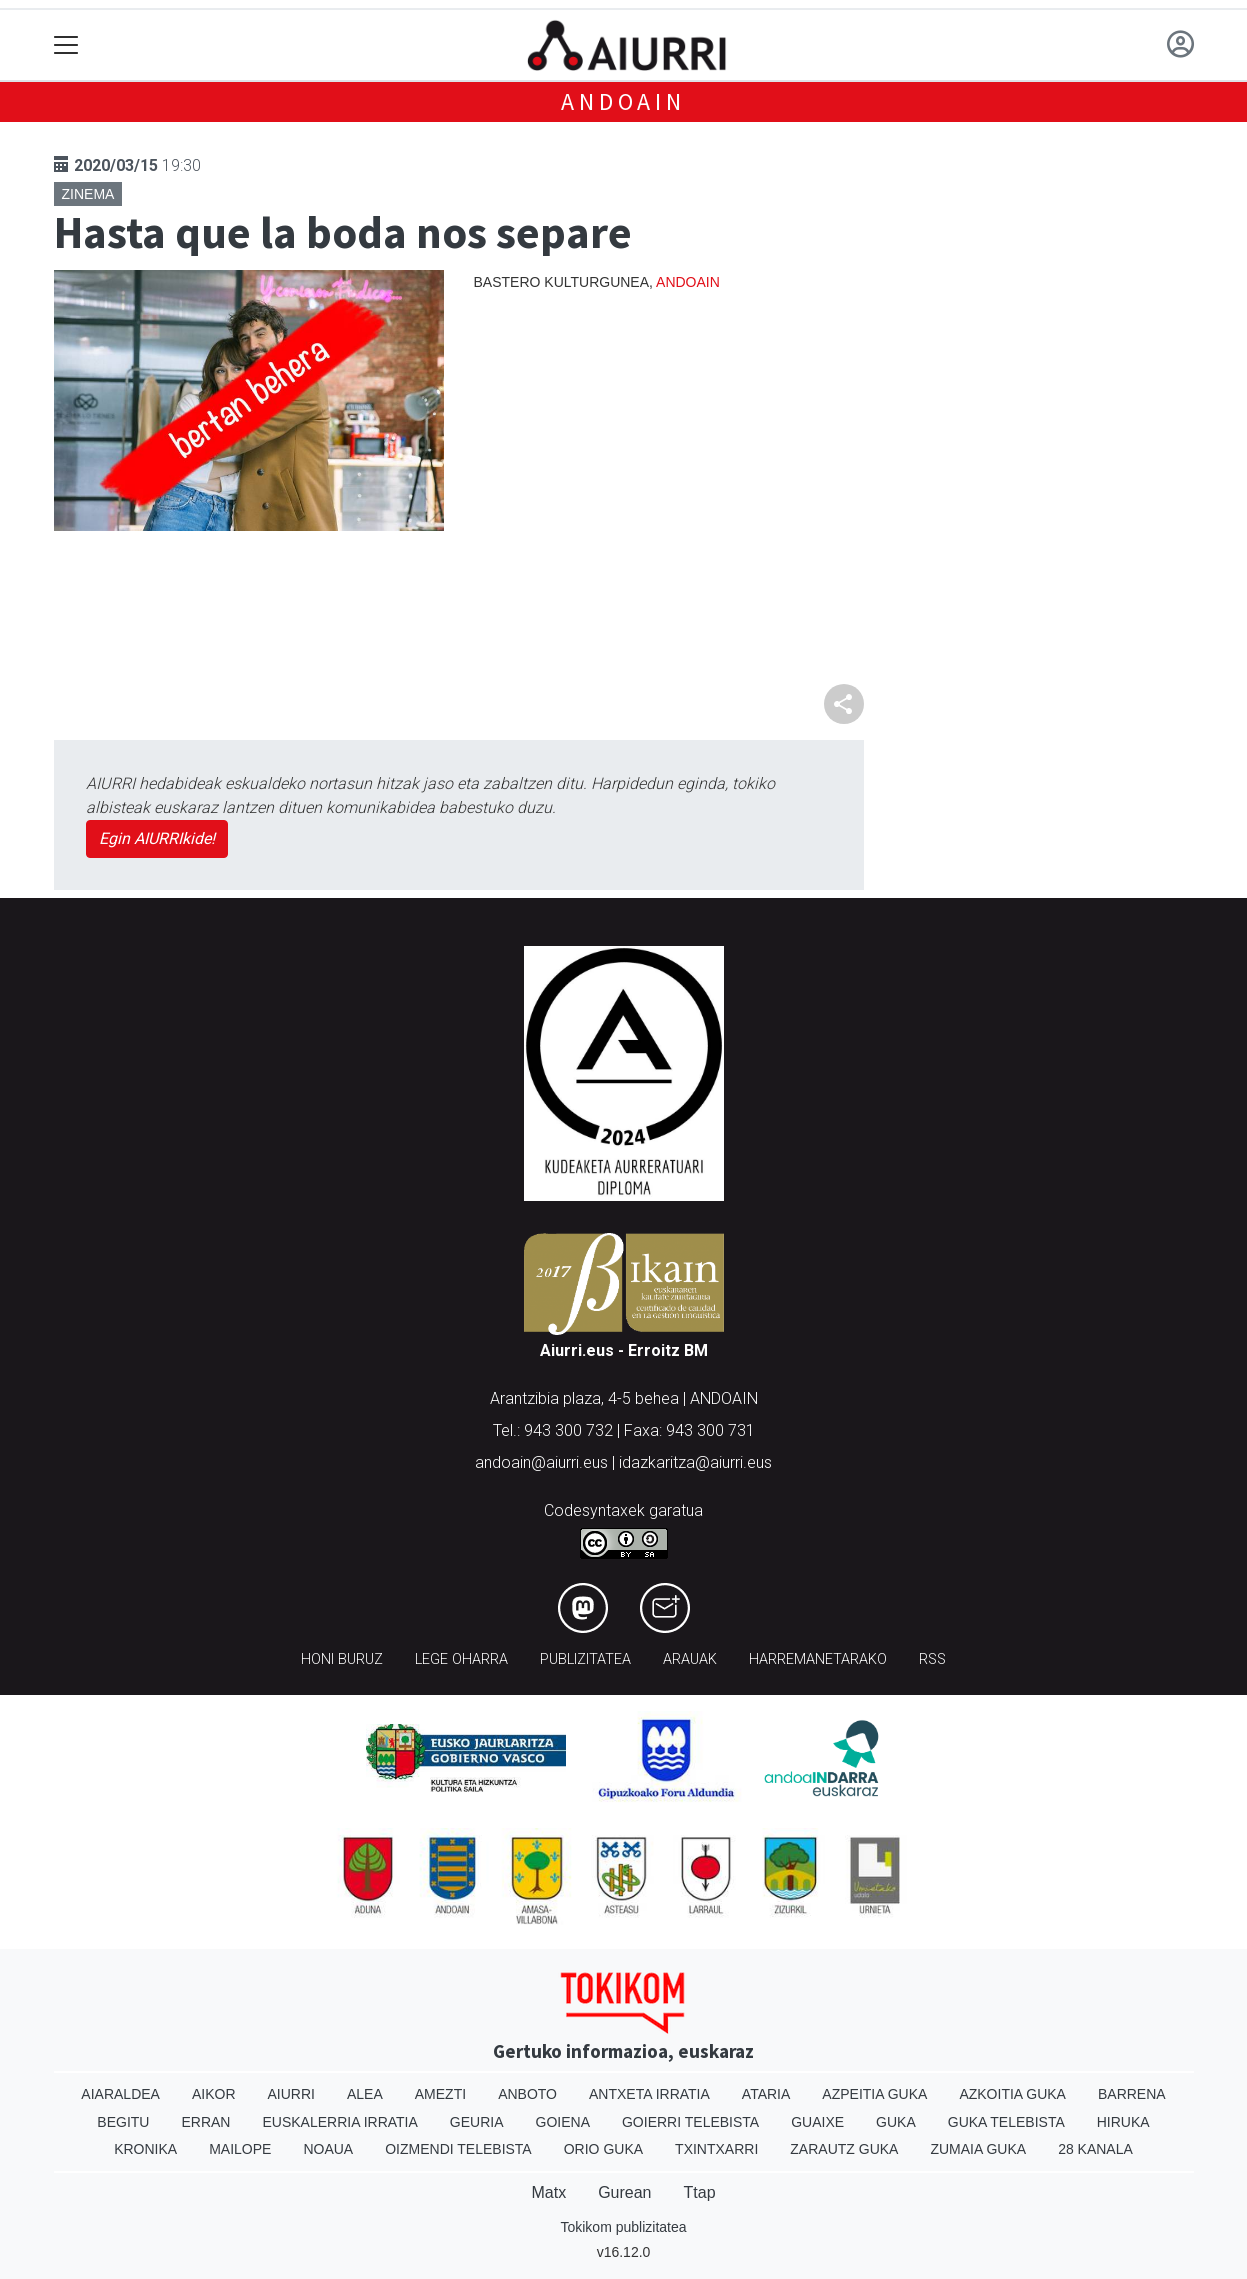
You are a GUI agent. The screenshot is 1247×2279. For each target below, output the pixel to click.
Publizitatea (585, 1659)
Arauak (690, 1659)
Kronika (145, 2149)
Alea (365, 2094)
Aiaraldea (120, 2094)
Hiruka (1123, 2122)
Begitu (123, 2122)
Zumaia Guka (978, 2149)
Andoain (623, 101)
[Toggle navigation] (66, 45)
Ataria (766, 2094)
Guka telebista (1006, 2122)
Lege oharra (461, 1659)
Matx (548, 2192)
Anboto (527, 2094)
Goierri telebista (690, 2122)
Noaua (328, 2149)
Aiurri (291, 2094)
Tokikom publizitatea (623, 2227)
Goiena (563, 2122)
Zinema (88, 194)
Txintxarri (716, 2149)
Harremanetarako (818, 1659)
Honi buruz (342, 1659)
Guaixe (817, 2122)
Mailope (240, 2149)
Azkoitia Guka (1012, 2094)
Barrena (1132, 2094)
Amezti (440, 2094)
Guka (896, 2122)
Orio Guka (603, 2149)
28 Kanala (1095, 2149)
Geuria (477, 2122)
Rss (932, 1659)
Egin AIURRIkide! (157, 838)
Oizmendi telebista (458, 2149)
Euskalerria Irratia (339, 2122)
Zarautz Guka (844, 2149)
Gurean (624, 2192)
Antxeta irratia (649, 2094)
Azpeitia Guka (874, 2094)
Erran (205, 2122)
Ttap (700, 2192)
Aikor (214, 2094)
